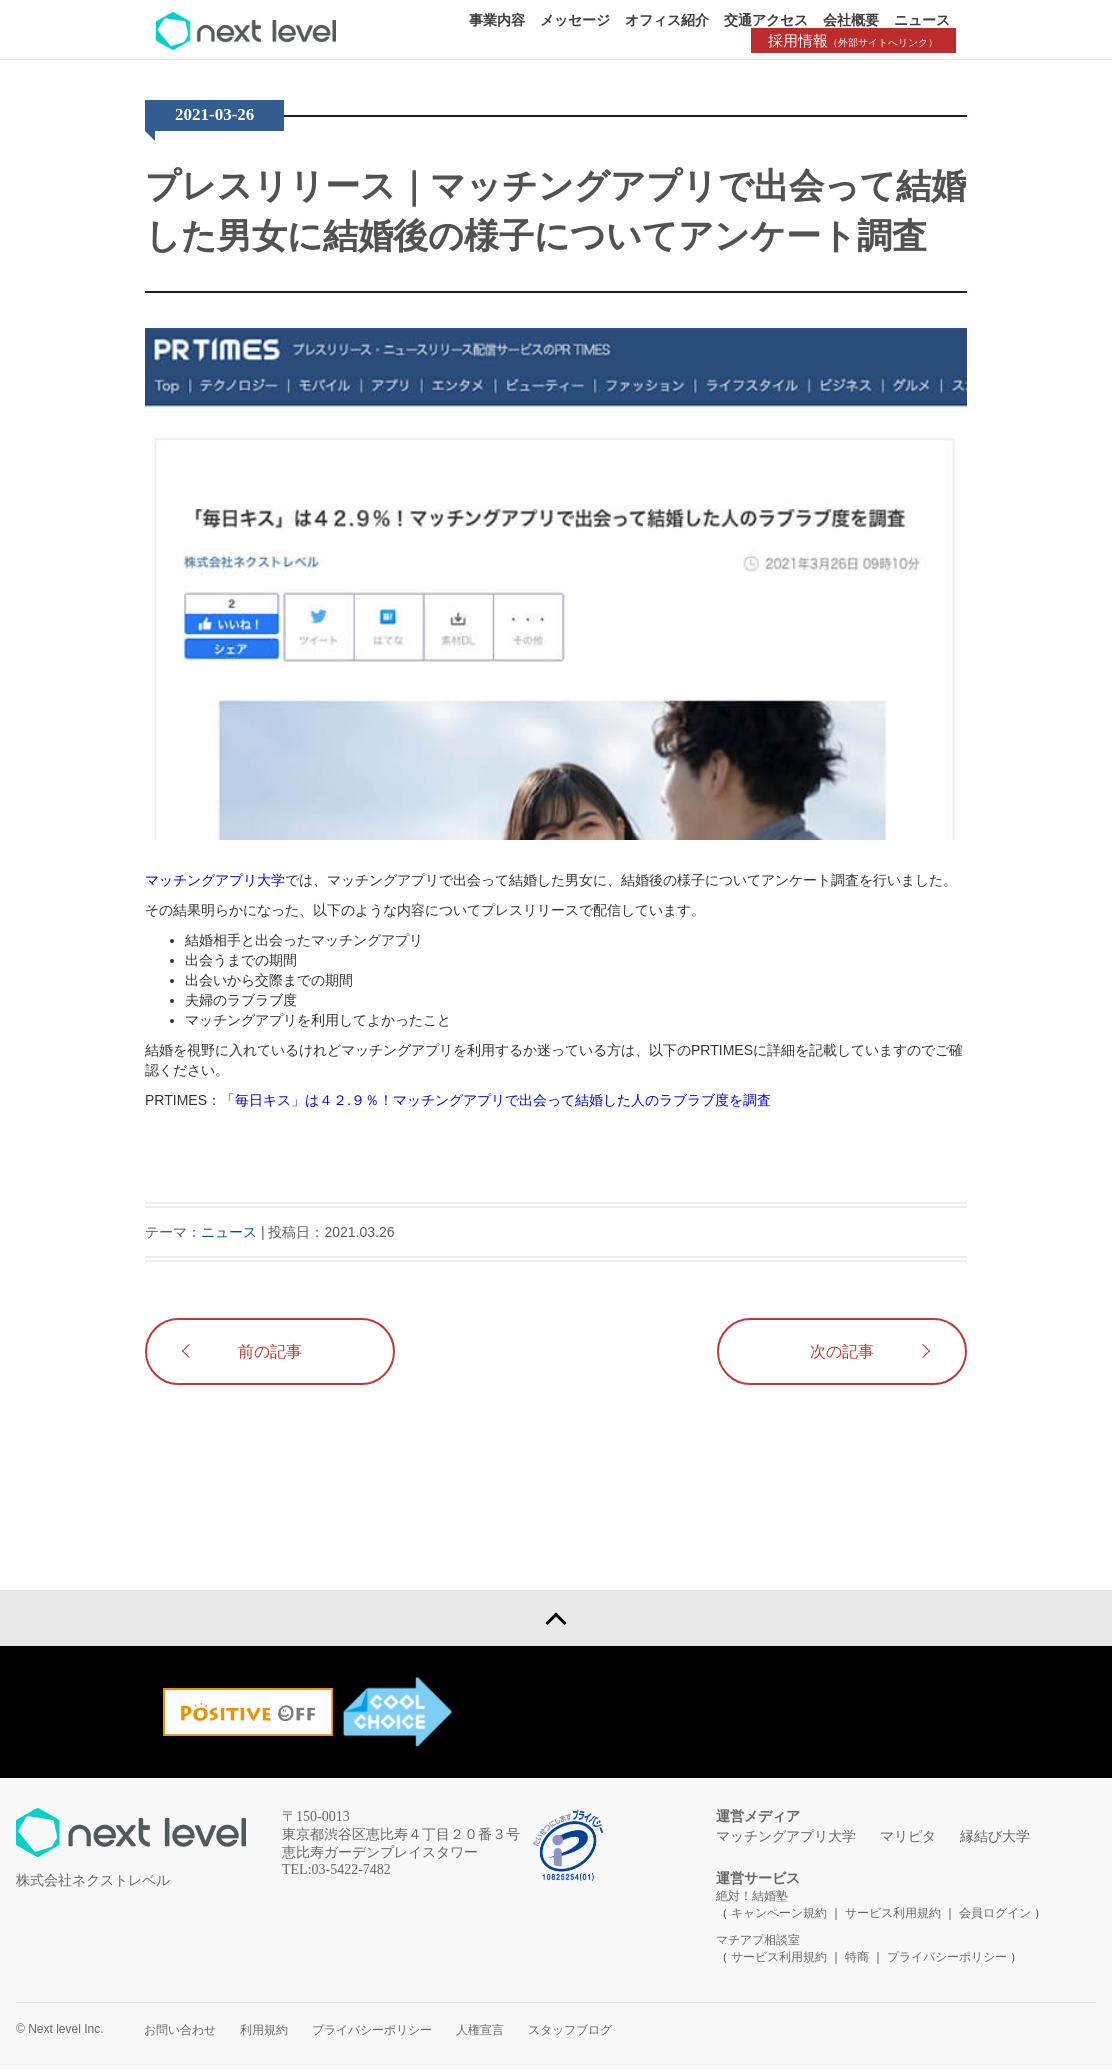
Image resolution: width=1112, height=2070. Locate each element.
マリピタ (908, 1837)
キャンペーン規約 (779, 1914)
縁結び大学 (995, 1837)
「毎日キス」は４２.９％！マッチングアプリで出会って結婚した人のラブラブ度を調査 (496, 1100)
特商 (857, 1958)
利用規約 (264, 2031)
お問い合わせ (180, 2031)
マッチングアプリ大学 (215, 880)
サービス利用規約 (894, 1914)
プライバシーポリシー (947, 1958)
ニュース (922, 20)
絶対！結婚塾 (752, 1897)
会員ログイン (995, 1914)
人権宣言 (480, 2031)
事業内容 (497, 20)
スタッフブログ (570, 2031)
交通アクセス (766, 20)
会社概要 (851, 20)
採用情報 (856, 40)
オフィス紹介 (667, 20)
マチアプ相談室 (758, 1941)
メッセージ (575, 20)
